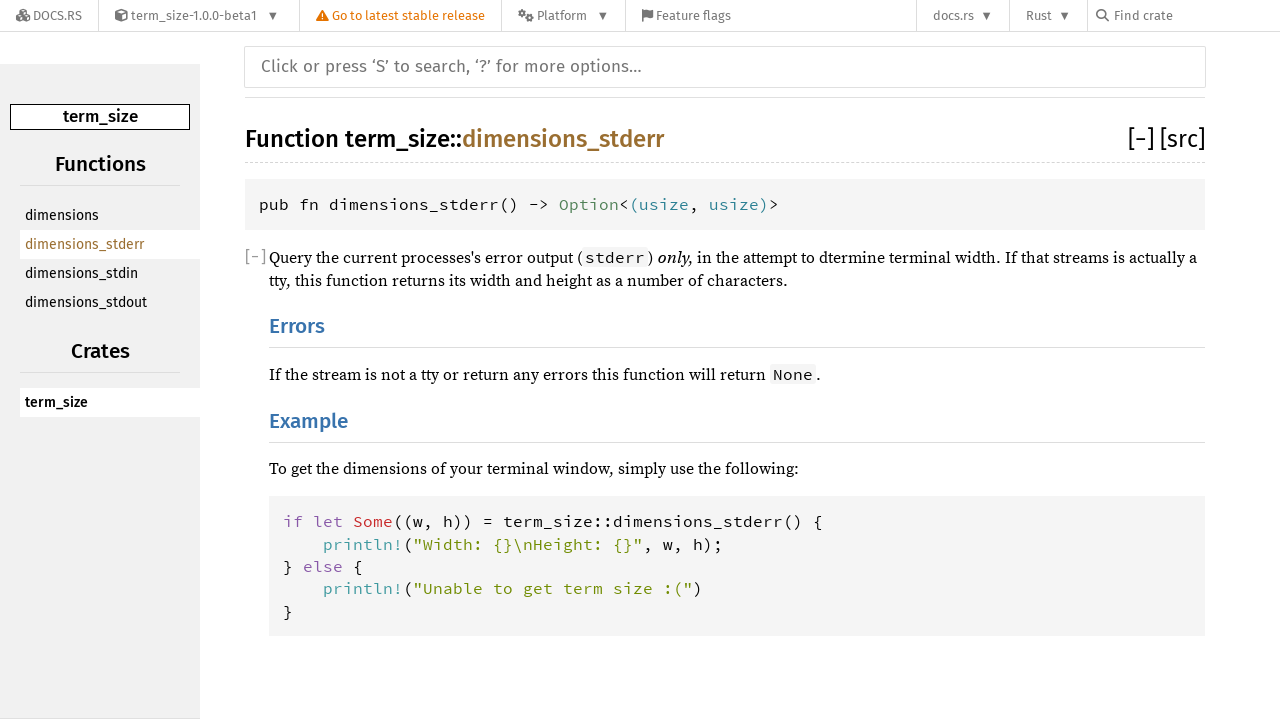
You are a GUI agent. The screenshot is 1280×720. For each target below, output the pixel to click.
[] (1144, 139)
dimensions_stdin (81, 273)
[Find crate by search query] (1196, 15)
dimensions (62, 215)
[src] (1182, 139)
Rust (1039, 15)
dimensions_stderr (84, 244)
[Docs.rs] (49, 15)
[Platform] (563, 15)
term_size (100, 116)
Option (589, 204)
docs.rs (953, 15)
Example (308, 421)
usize (664, 204)
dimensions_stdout (86, 302)
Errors (297, 326)
